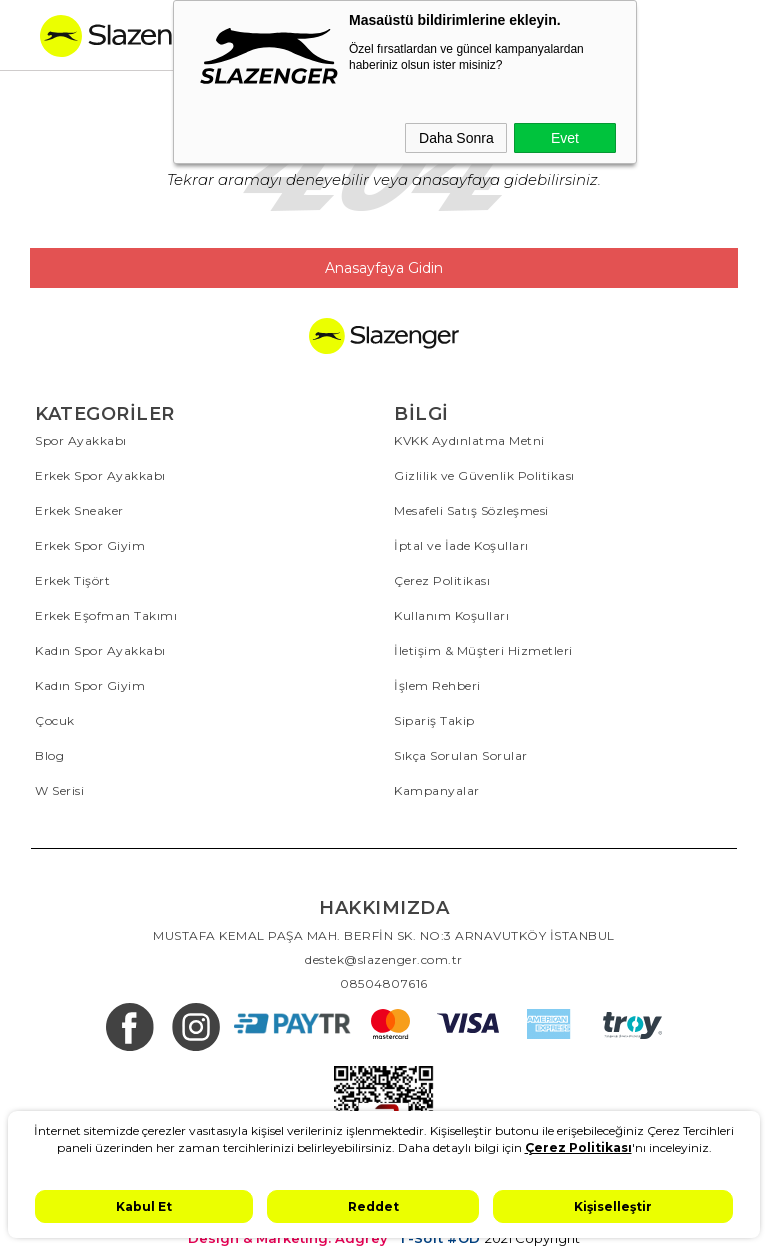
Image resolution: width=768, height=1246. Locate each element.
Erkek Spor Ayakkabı (100, 475)
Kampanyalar (437, 790)
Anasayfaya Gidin (384, 268)
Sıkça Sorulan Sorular (461, 755)
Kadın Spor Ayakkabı (100, 650)
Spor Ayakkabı (81, 440)
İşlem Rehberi (437, 685)
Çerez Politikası (442, 580)
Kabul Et (144, 1206)
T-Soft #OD (439, 1238)
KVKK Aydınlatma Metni (469, 440)
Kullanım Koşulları (451, 615)
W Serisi (59, 790)
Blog (49, 755)
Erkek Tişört (72, 580)
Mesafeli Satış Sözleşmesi (471, 510)
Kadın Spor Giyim (90, 685)
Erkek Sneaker (79, 510)
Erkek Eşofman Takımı (106, 615)
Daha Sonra (456, 138)
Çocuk (55, 720)
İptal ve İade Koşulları (461, 545)
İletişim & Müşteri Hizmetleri (483, 650)
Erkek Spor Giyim (90, 545)
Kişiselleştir (613, 1206)
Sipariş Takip (434, 720)
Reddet (373, 1206)
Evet (565, 138)
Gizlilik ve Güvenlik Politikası (484, 475)
